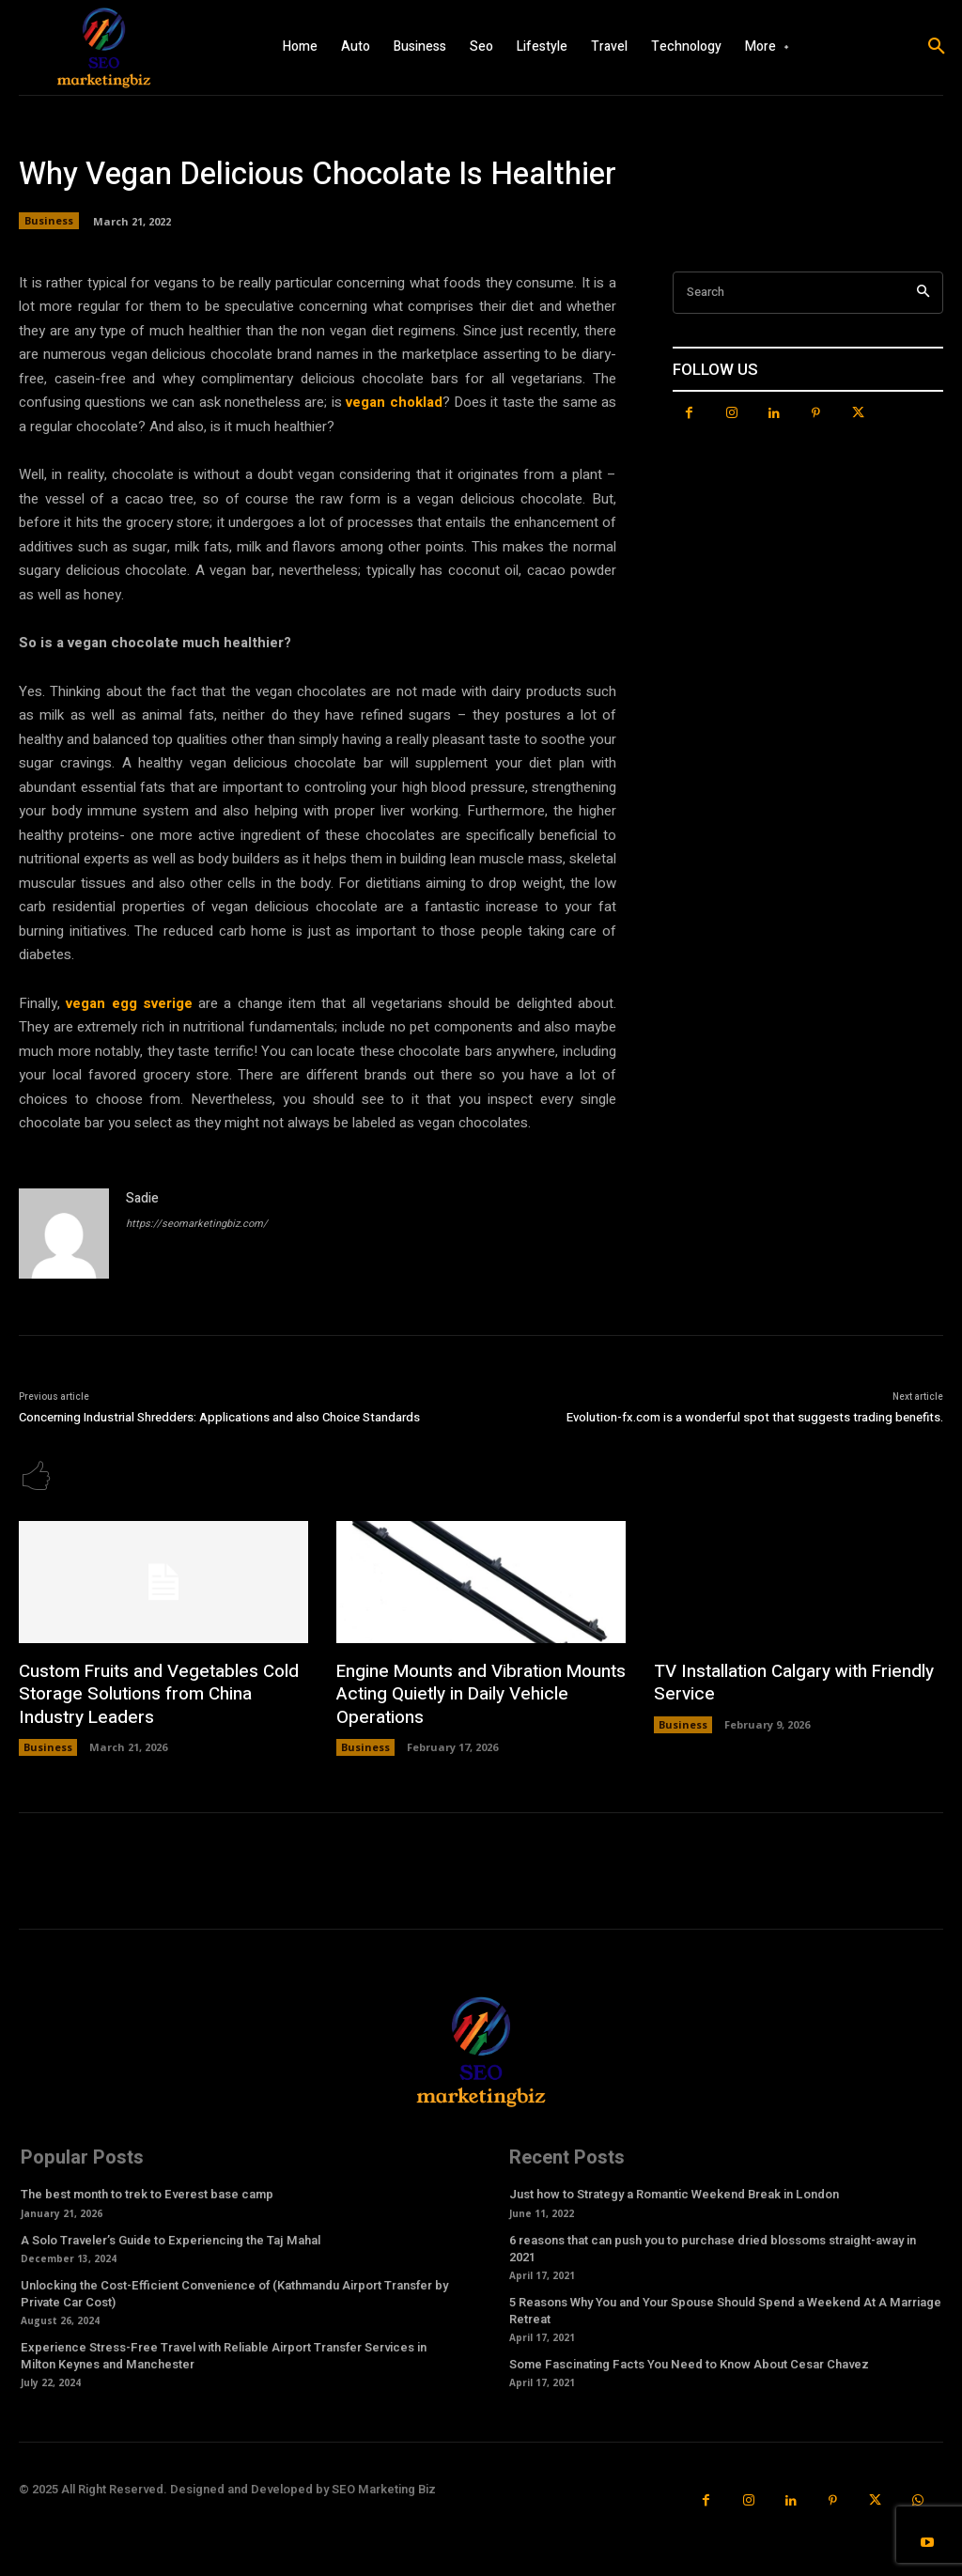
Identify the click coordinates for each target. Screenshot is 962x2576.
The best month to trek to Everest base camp (147, 2191)
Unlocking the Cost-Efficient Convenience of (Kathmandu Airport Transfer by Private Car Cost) (234, 2290)
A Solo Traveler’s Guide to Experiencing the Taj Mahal (170, 2236)
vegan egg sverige (129, 1003)
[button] (936, 47)
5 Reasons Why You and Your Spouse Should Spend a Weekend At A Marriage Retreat (725, 2306)
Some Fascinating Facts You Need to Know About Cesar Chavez (689, 2361)
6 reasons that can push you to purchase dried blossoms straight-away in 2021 (712, 2244)
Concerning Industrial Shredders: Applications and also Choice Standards (219, 1417)
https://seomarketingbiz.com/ (197, 1224)
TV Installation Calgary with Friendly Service (789, 1681)
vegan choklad (394, 402)
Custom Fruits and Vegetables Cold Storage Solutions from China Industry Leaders (153, 1693)
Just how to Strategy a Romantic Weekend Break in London (674, 2191)
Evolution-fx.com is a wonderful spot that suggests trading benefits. (754, 1417)
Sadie (142, 1198)
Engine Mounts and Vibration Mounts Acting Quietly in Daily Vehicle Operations (476, 1693)
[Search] (923, 293)
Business (49, 220)
